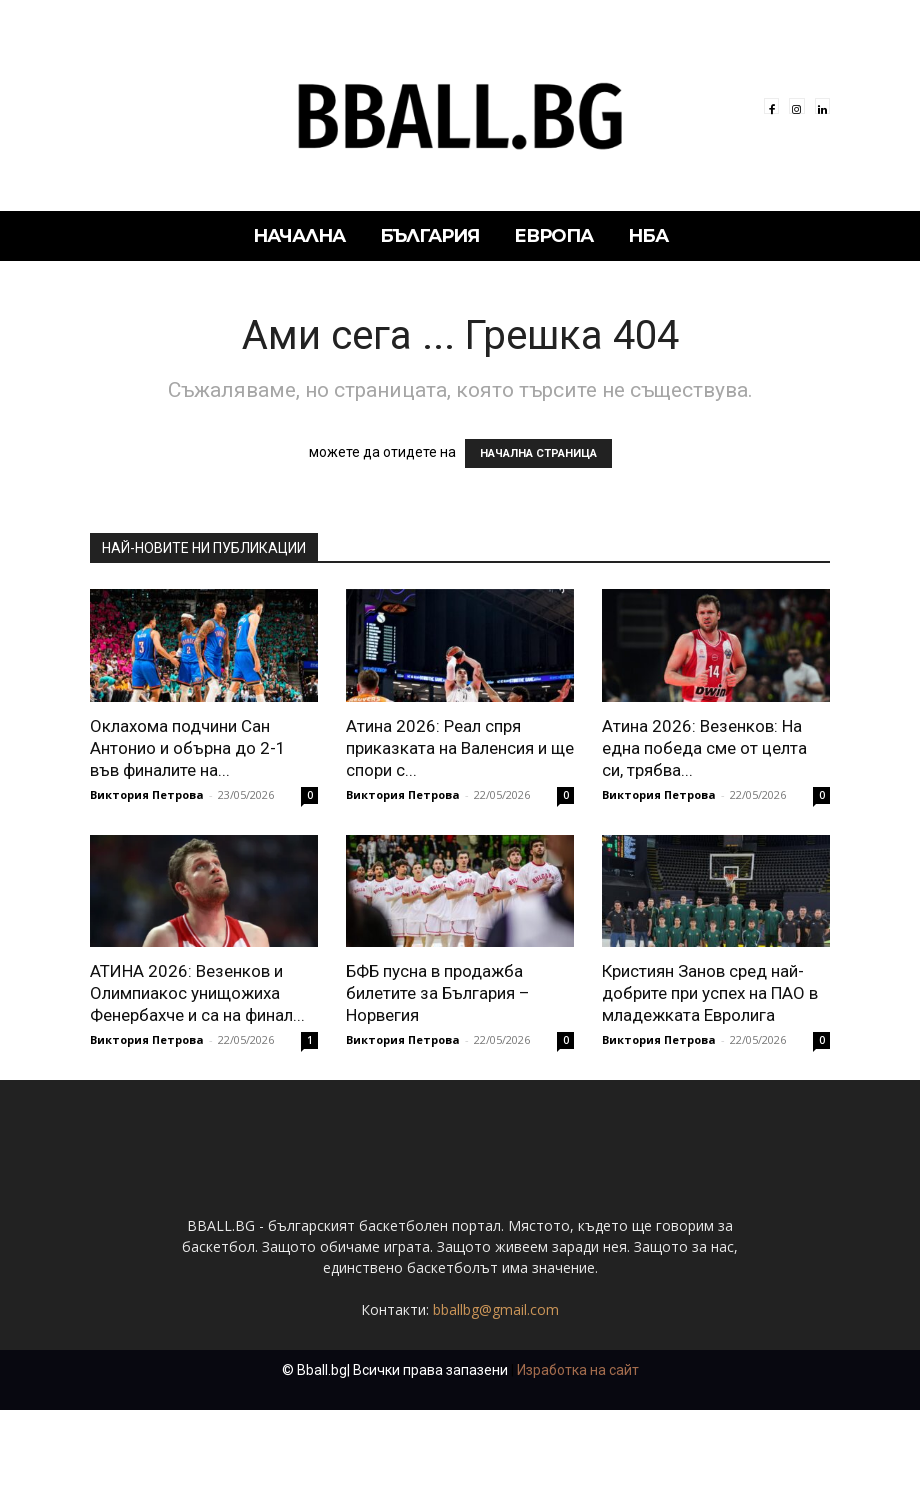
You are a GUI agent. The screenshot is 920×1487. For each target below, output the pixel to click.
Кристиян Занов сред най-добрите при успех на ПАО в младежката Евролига (710, 993)
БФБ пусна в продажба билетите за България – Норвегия (438, 993)
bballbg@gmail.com (496, 1386)
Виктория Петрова (147, 794)
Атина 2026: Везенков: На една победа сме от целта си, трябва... (704, 748)
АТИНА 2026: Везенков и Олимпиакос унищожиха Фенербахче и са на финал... (197, 993)
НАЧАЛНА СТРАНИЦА (538, 453)
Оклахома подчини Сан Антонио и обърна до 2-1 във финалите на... (188, 748)
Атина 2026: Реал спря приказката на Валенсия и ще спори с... (460, 748)
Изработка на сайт (578, 1447)
